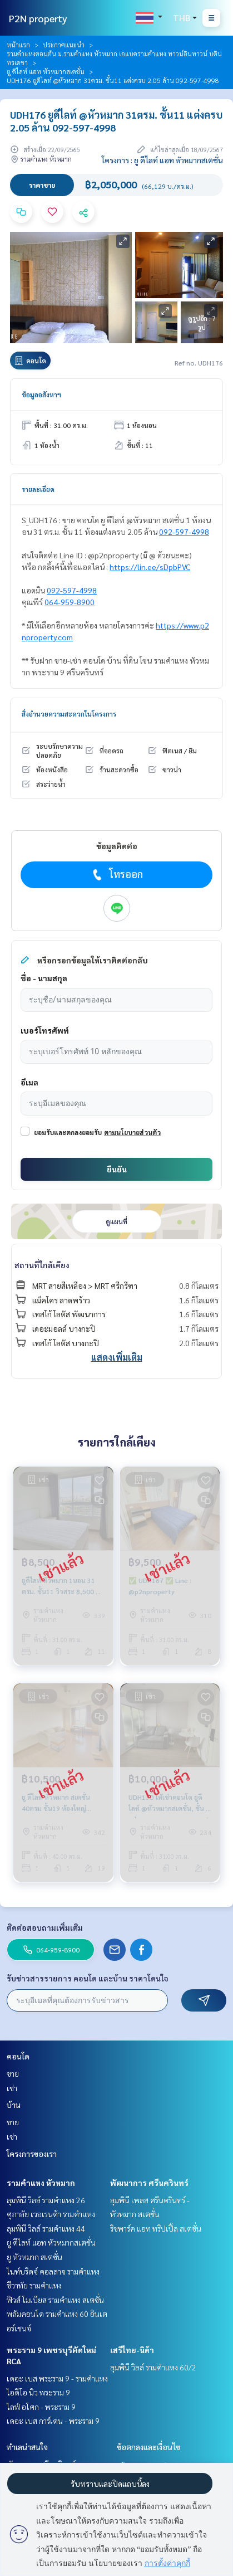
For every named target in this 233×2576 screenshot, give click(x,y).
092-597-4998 (184, 532)
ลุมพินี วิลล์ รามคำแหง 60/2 (153, 2367)
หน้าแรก (18, 44)
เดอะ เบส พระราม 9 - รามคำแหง (57, 2378)
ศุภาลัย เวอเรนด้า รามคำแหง (51, 2214)
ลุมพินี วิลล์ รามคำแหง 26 (46, 2200)
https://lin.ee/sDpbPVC (150, 567)
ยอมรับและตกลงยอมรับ (68, 1132)
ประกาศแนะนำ (64, 44)
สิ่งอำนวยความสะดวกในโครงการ (69, 713)
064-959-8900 (69, 602)
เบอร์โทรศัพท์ (45, 1030)
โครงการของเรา (32, 2154)
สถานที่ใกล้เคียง (42, 1265)
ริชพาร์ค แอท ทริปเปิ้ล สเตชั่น (155, 2228)
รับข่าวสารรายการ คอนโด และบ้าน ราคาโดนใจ (87, 1978)
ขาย (13, 2073)
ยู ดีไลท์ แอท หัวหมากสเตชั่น (46, 71)
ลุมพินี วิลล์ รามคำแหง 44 (46, 2228)
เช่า (12, 2088)
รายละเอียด (38, 489)
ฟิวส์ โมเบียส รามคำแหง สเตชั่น (55, 2300)
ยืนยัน (117, 1169)
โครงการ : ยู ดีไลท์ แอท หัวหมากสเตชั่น (162, 160)
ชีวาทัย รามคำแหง (34, 2285)
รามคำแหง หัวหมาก (41, 2183)
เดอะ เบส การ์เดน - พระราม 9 (53, 2421)
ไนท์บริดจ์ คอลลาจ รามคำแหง (53, 2271)
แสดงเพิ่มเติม (116, 1357)
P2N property (38, 18)
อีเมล (29, 1082)
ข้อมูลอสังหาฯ (41, 394)
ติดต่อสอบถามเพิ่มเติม (45, 1927)
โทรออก (116, 874)
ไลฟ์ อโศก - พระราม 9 (41, 2407)
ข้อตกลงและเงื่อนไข (148, 2447)
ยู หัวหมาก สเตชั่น (34, 2257)
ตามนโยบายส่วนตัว (132, 1132)
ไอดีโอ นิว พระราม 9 (38, 2392)
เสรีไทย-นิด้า (132, 2350)
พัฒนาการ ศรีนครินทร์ (149, 2183)
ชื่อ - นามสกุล (44, 978)
